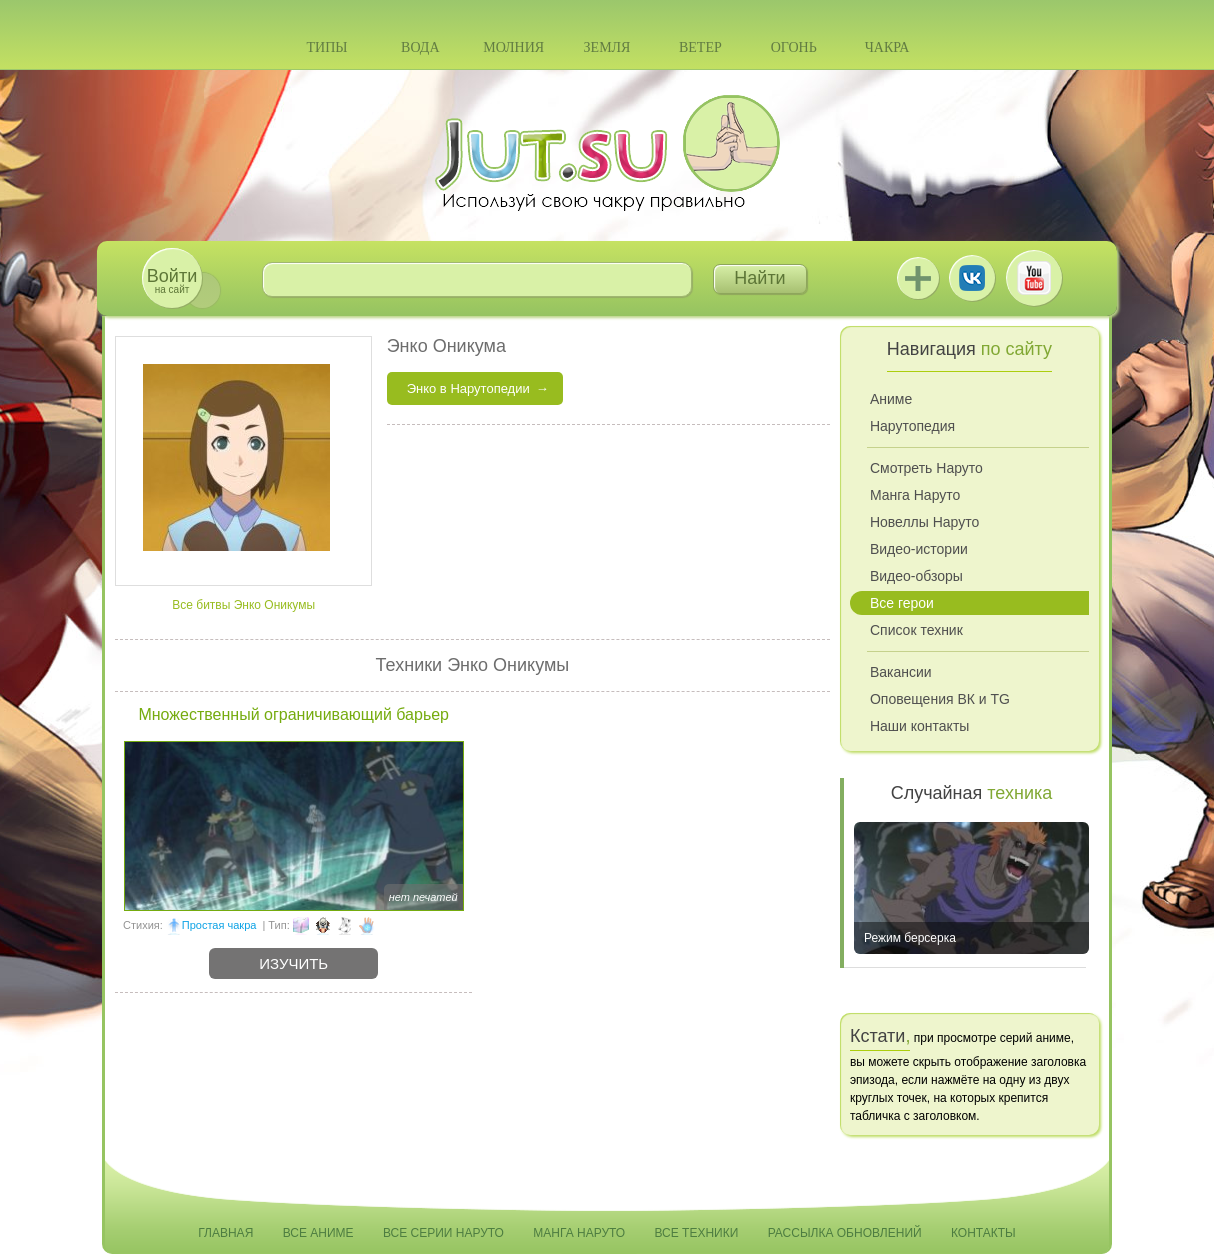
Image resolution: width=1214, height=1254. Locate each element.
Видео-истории (919, 549)
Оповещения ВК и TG (940, 699)
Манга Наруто (915, 495)
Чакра (887, 47)
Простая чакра (219, 925)
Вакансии (901, 672)
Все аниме (318, 1233)
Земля (607, 47)
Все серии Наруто (443, 1233)
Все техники (696, 1233)
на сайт (172, 280)
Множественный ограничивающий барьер (293, 714)
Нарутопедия (912, 426)
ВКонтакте (972, 278)
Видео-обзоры (916, 576)
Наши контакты (919, 726)
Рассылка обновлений (845, 1233)
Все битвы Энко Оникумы (243, 605)
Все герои (902, 603)
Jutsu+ (918, 278)
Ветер (700, 47)
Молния (513, 47)
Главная (225, 1233)
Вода (420, 47)
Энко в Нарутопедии (468, 388)
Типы (326, 47)
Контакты (983, 1233)
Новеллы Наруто (924, 522)
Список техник (916, 630)
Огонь (794, 47)
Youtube (1034, 278)
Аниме (891, 399)
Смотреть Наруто (926, 468)
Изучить (293, 963)
